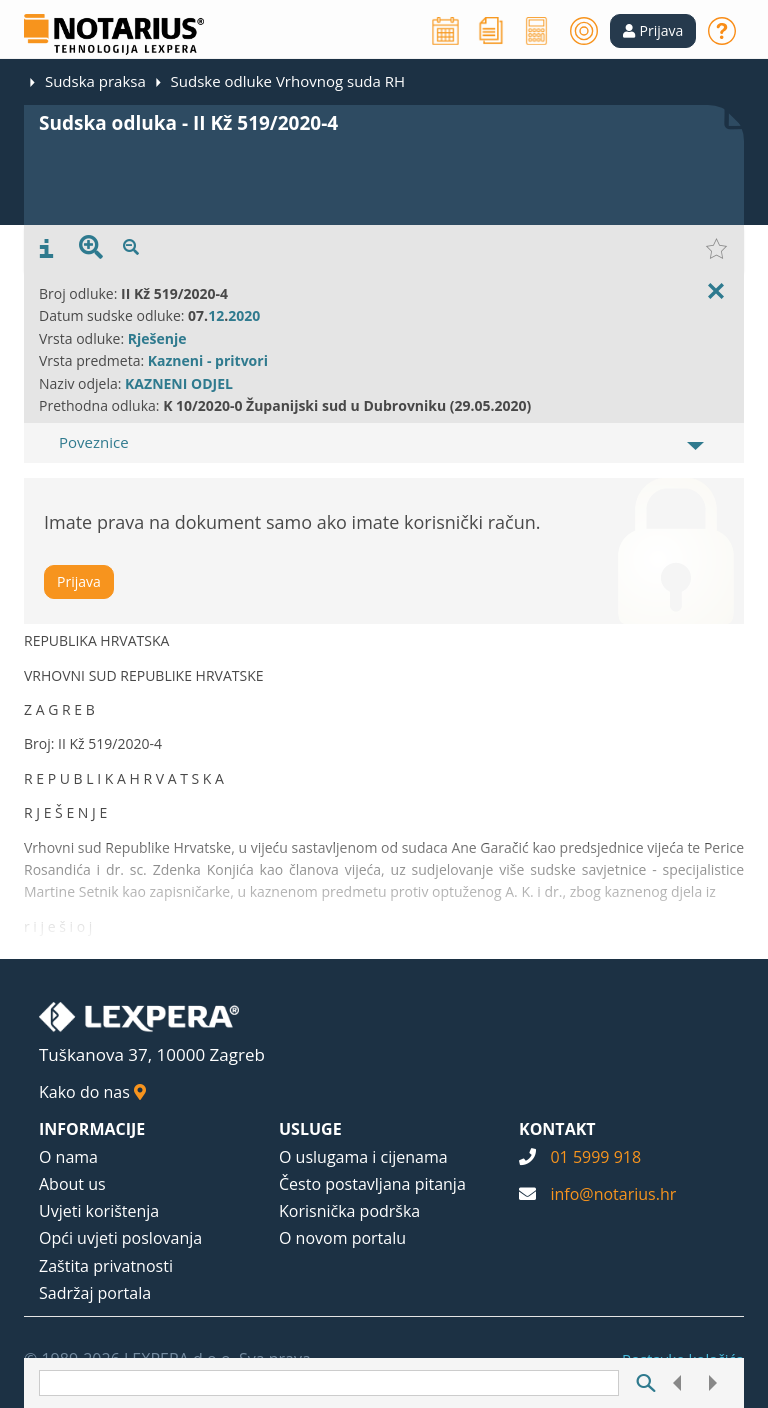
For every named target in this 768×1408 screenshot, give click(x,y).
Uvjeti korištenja (99, 1211)
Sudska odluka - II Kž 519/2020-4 (188, 123)
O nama (68, 1157)
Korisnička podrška (349, 1211)
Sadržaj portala (95, 1293)
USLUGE (310, 1129)
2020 (244, 315)
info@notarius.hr (613, 1194)
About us (72, 1184)
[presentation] (46, 249)
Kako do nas (92, 1092)
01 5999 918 (595, 1157)
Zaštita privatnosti (106, 1266)
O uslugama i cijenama (363, 1157)
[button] (653, 31)
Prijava (79, 581)
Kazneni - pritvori (208, 360)
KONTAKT (557, 1129)
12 (216, 315)
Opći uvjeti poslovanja (120, 1238)
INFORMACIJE (92, 1129)
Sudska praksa (95, 81)
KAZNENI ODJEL (179, 383)
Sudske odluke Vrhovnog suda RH (288, 81)
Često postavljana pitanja (372, 1184)
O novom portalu (342, 1238)
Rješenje (157, 338)
